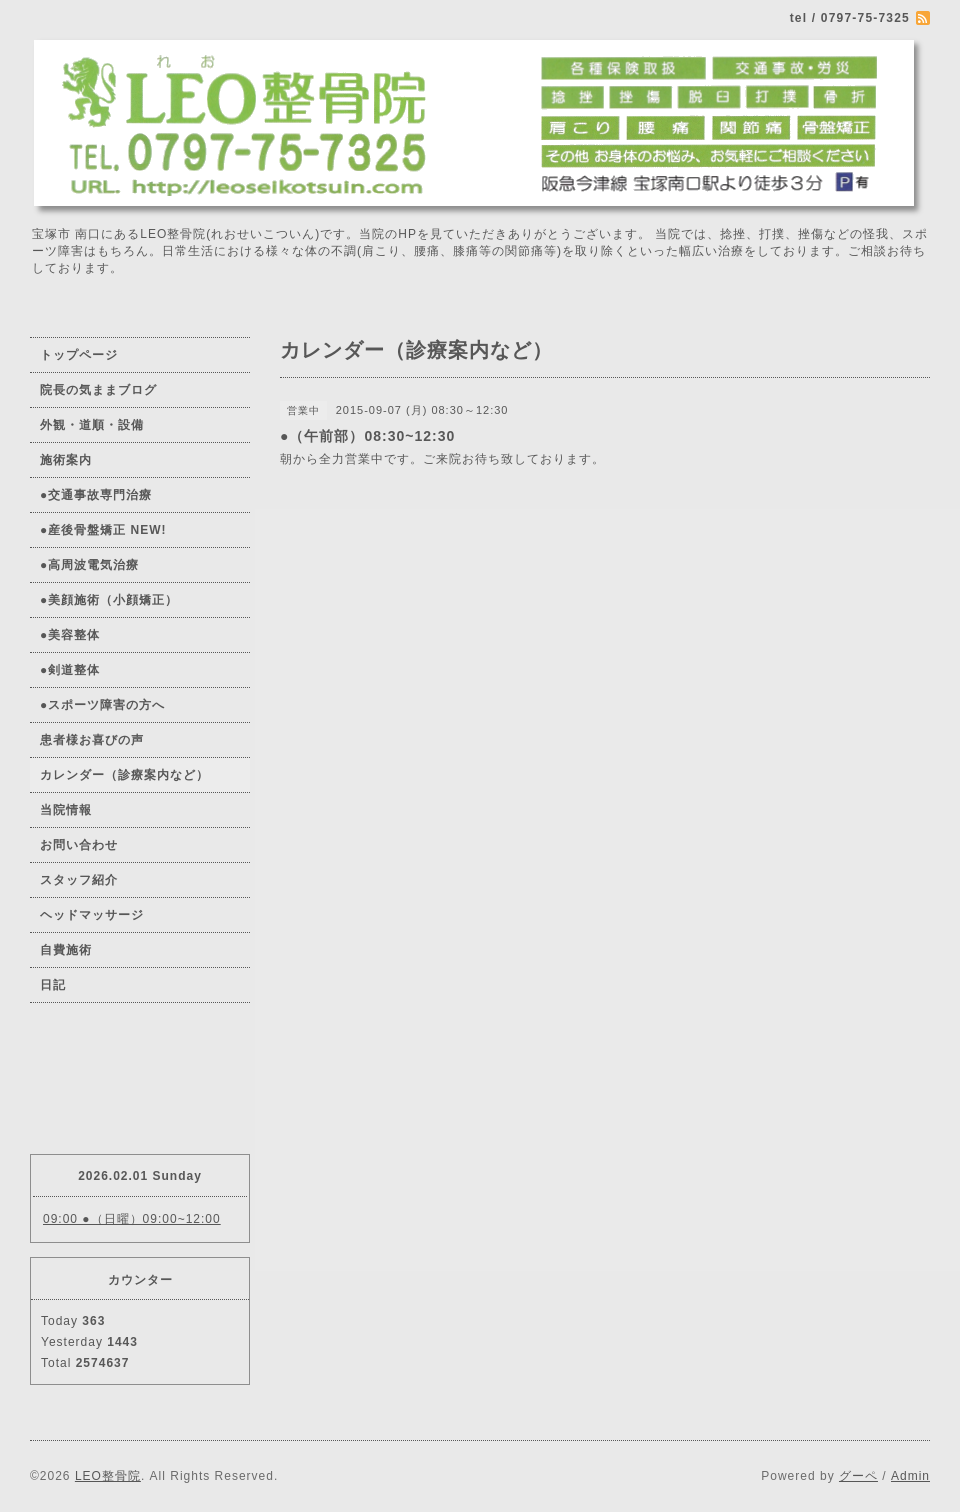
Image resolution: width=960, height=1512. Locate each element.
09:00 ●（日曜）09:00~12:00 (132, 1219)
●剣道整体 (70, 670)
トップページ (79, 355)
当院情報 (66, 810)
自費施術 (66, 950)
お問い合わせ (79, 845)
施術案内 (66, 460)
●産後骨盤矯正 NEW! (103, 530)
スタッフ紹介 (79, 880)
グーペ (858, 1476)
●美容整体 (70, 635)
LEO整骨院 (108, 1476)
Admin (910, 1476)
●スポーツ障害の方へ (102, 705)
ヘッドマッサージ (92, 915)
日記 (53, 985)
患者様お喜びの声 (92, 740)
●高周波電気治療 (89, 565)
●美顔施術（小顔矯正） (109, 600)
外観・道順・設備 (92, 425)
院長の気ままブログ (98, 390)
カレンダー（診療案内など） (124, 775)
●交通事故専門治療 (96, 495)
